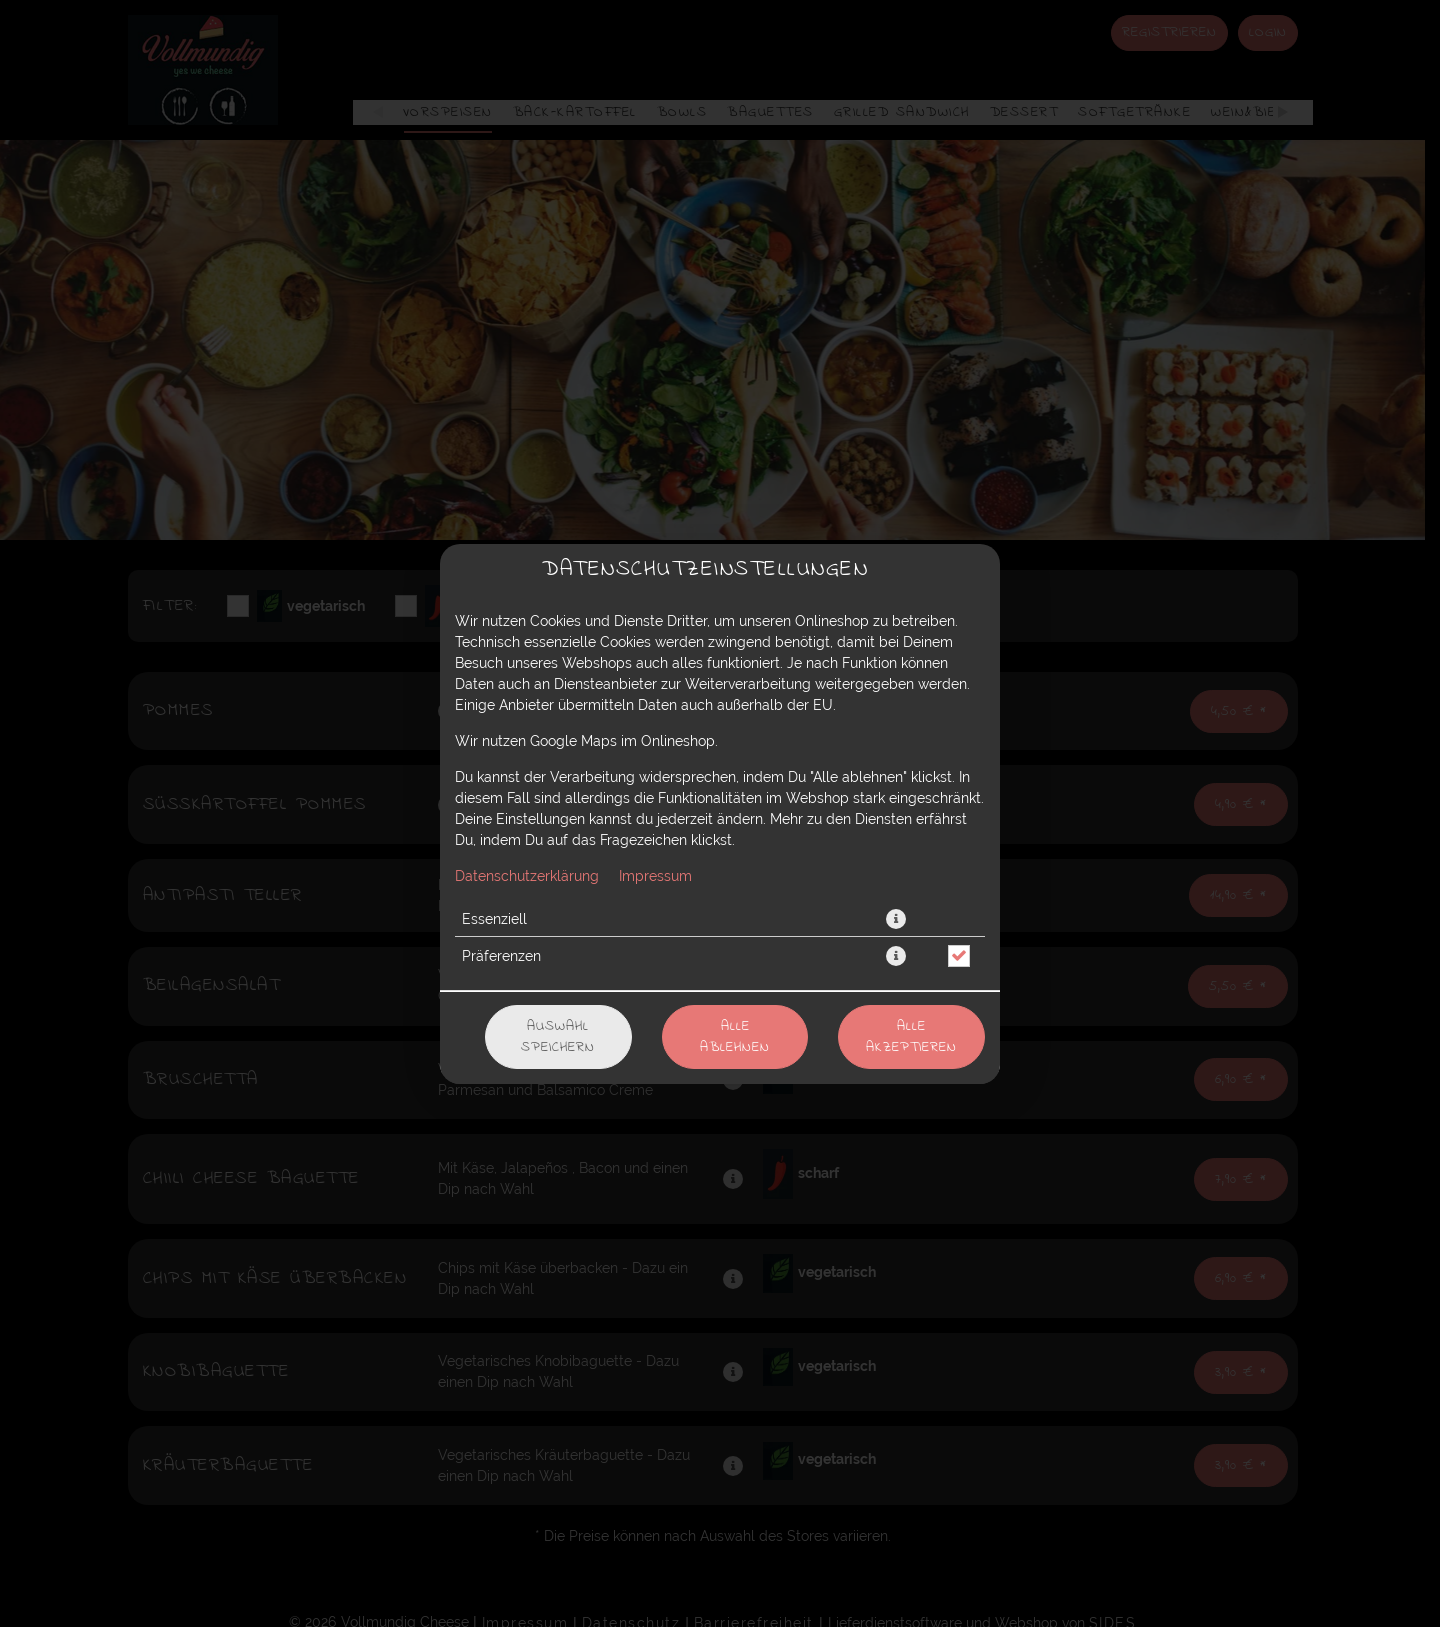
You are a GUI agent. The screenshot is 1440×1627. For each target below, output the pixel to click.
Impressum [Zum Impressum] (655, 876)
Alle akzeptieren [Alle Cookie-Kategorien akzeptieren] (911, 1037)
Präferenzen (501, 956)
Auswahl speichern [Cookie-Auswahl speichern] (558, 1037)
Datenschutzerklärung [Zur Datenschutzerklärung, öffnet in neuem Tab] (527, 876)
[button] (896, 919)
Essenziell (494, 919)
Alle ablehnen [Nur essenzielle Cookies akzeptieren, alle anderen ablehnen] (735, 1037)
